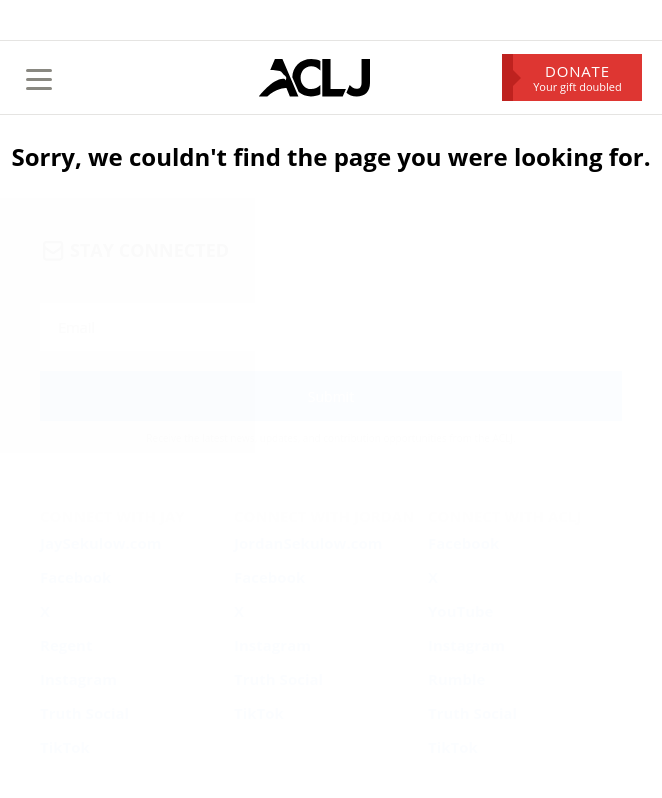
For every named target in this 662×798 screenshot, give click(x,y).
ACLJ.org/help (101, 633)
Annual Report (583, 565)
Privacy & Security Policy (486, 565)
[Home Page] (314, 78)
